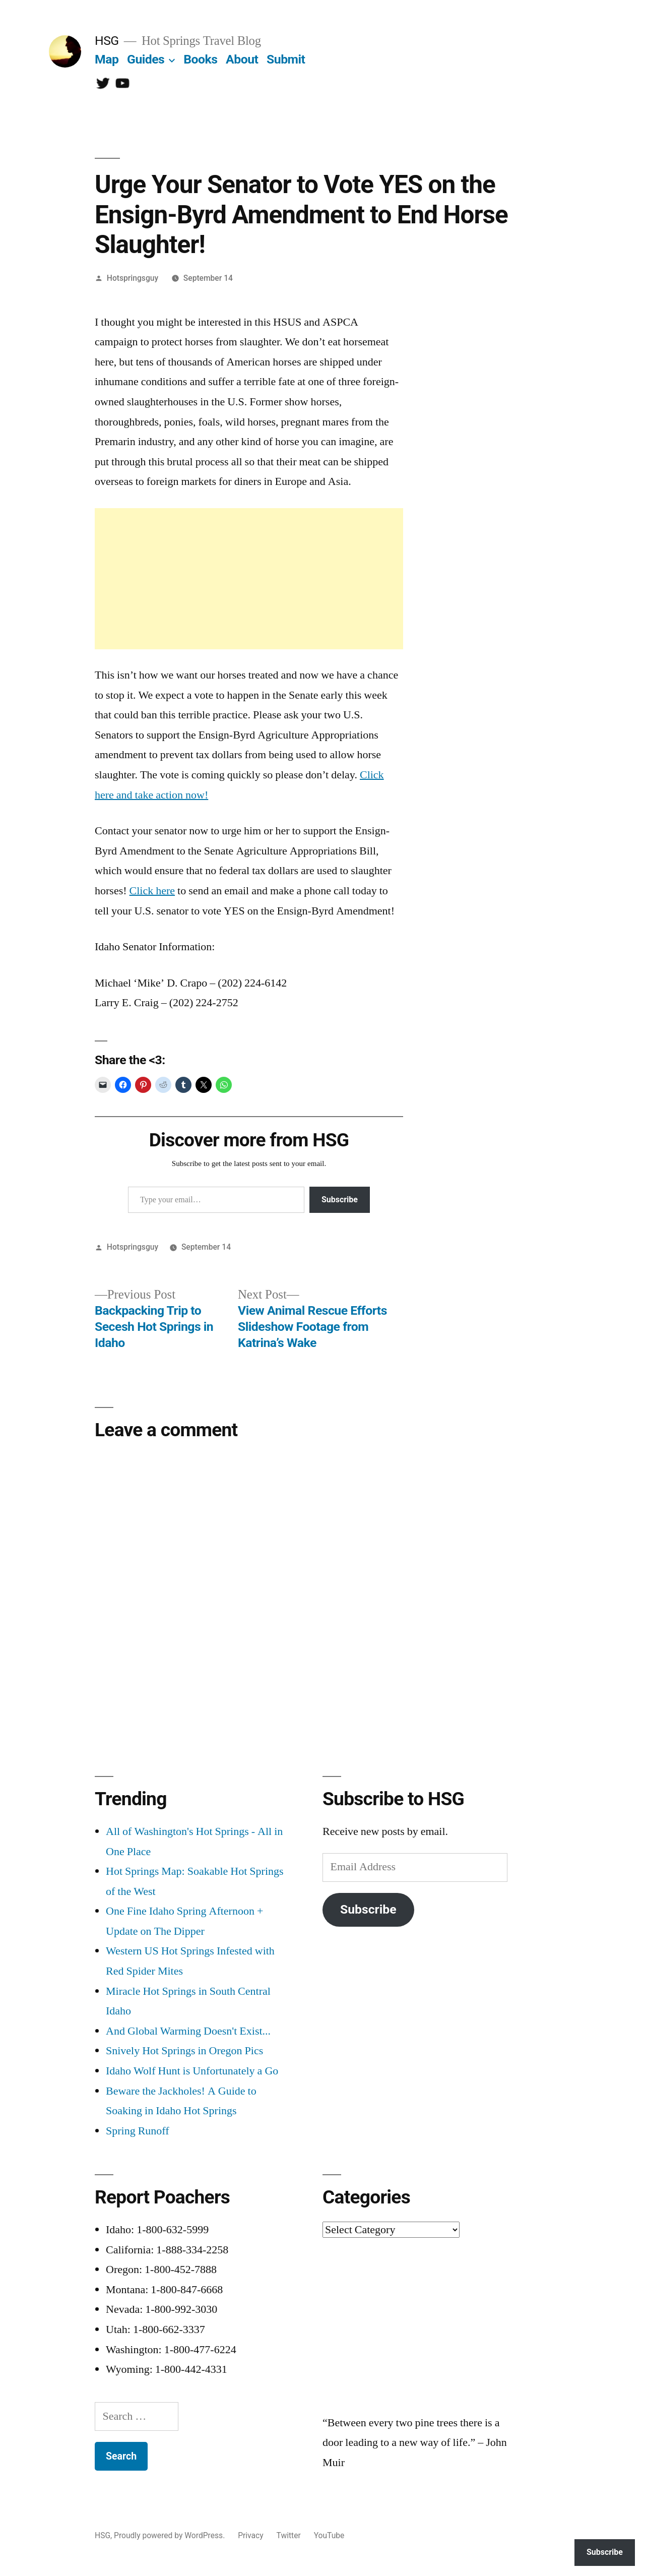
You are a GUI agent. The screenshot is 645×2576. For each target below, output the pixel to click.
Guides (145, 59)
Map (106, 59)
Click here (152, 891)
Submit (286, 59)
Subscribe (339, 1199)
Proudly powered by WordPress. (170, 2535)
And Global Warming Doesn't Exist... (188, 2031)
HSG (107, 40)
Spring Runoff (137, 2131)
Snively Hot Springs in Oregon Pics (184, 2051)
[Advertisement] (249, 578)
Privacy (250, 2535)
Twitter (289, 2535)
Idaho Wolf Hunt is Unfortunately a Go (192, 2071)
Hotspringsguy (132, 278)
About (242, 59)
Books (200, 59)
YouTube (329, 2535)
